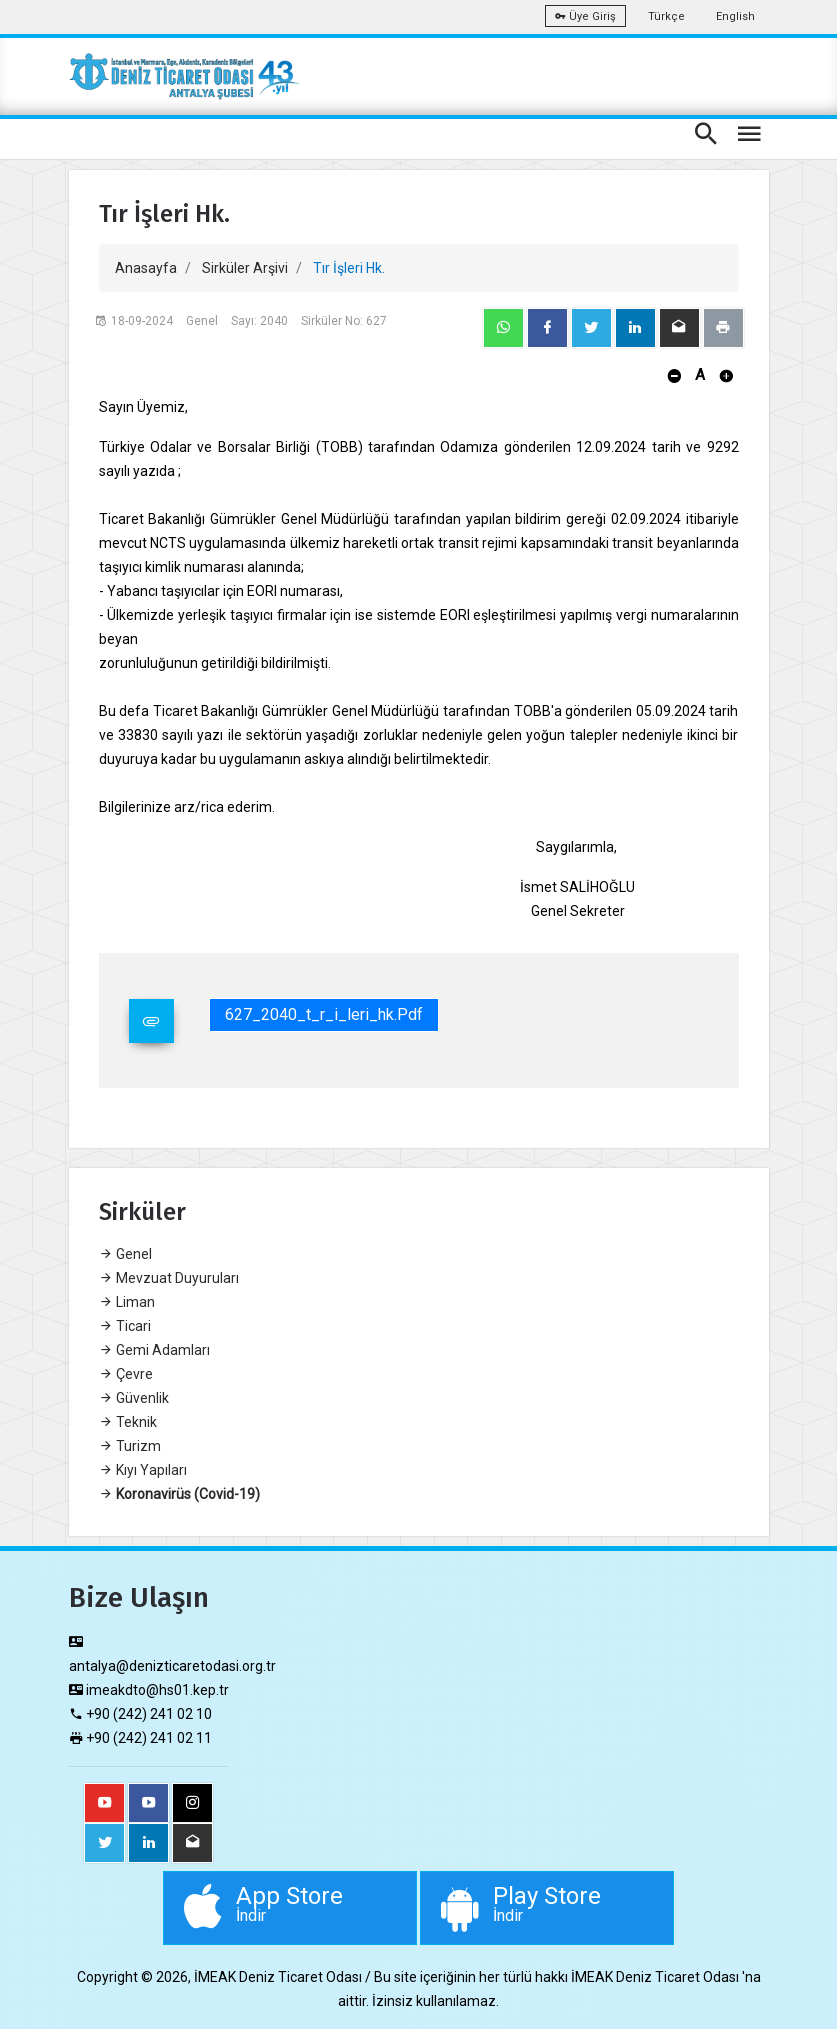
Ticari (125, 1326)
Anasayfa (146, 268)
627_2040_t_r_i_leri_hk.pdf (324, 1014)
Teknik (128, 1422)
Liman (127, 1302)
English (735, 16)
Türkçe (666, 16)
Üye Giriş (585, 16)
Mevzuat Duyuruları (169, 1278)
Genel (125, 1254)
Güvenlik (134, 1398)
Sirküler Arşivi (245, 268)
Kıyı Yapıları (143, 1470)
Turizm (130, 1446)
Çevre (126, 1374)
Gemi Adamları (154, 1350)
